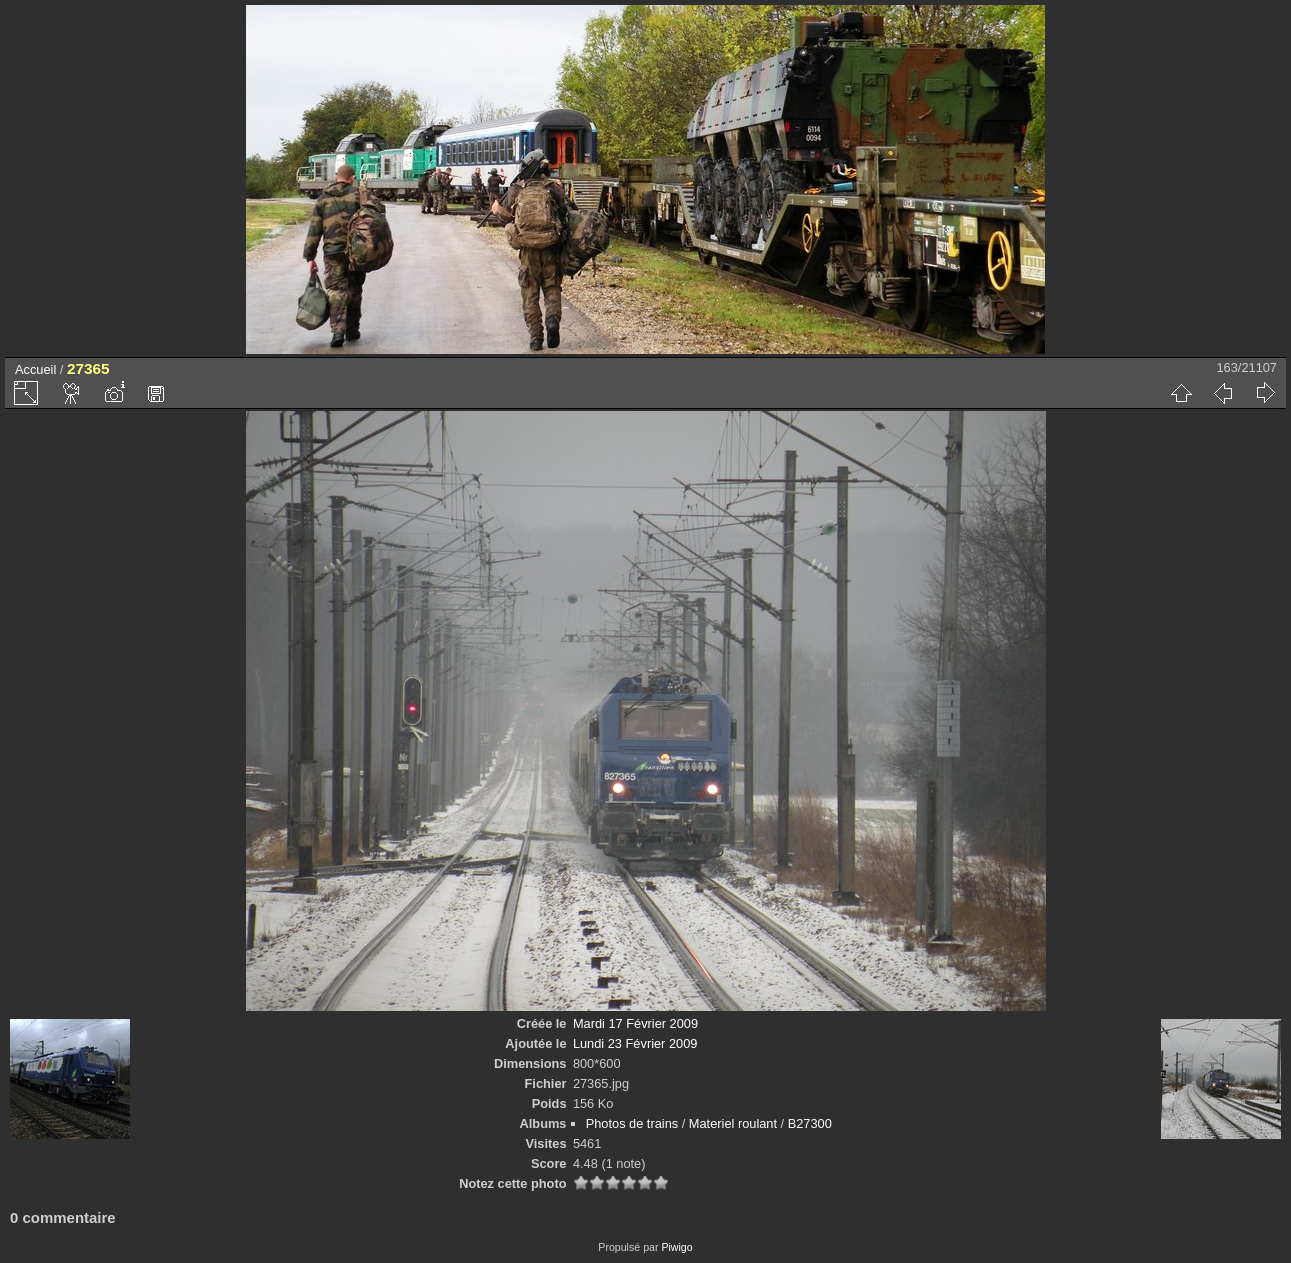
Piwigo (676, 1247)
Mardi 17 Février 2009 (635, 1023)
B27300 (810, 1123)
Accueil (35, 369)
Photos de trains (632, 1123)
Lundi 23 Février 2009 (635, 1043)
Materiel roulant (733, 1123)
